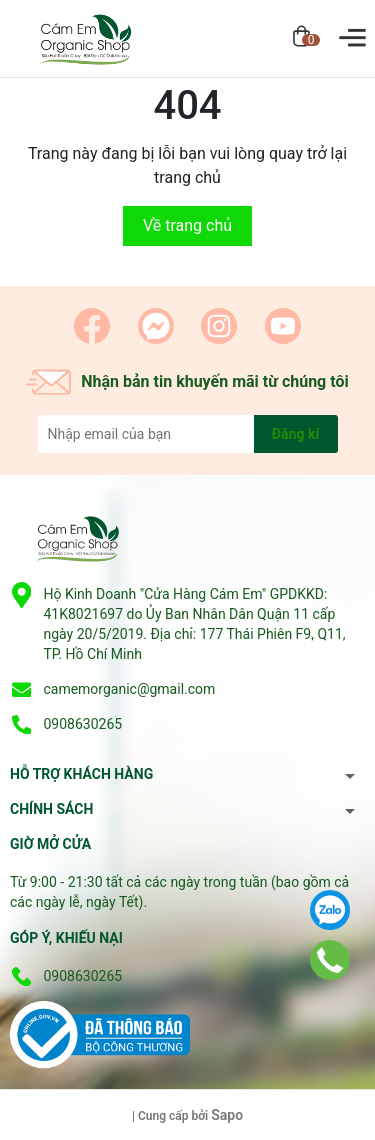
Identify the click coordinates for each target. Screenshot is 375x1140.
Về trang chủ (187, 225)
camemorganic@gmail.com (129, 689)
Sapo (227, 1115)
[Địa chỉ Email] (188, 434)
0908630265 (82, 724)
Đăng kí (295, 434)
